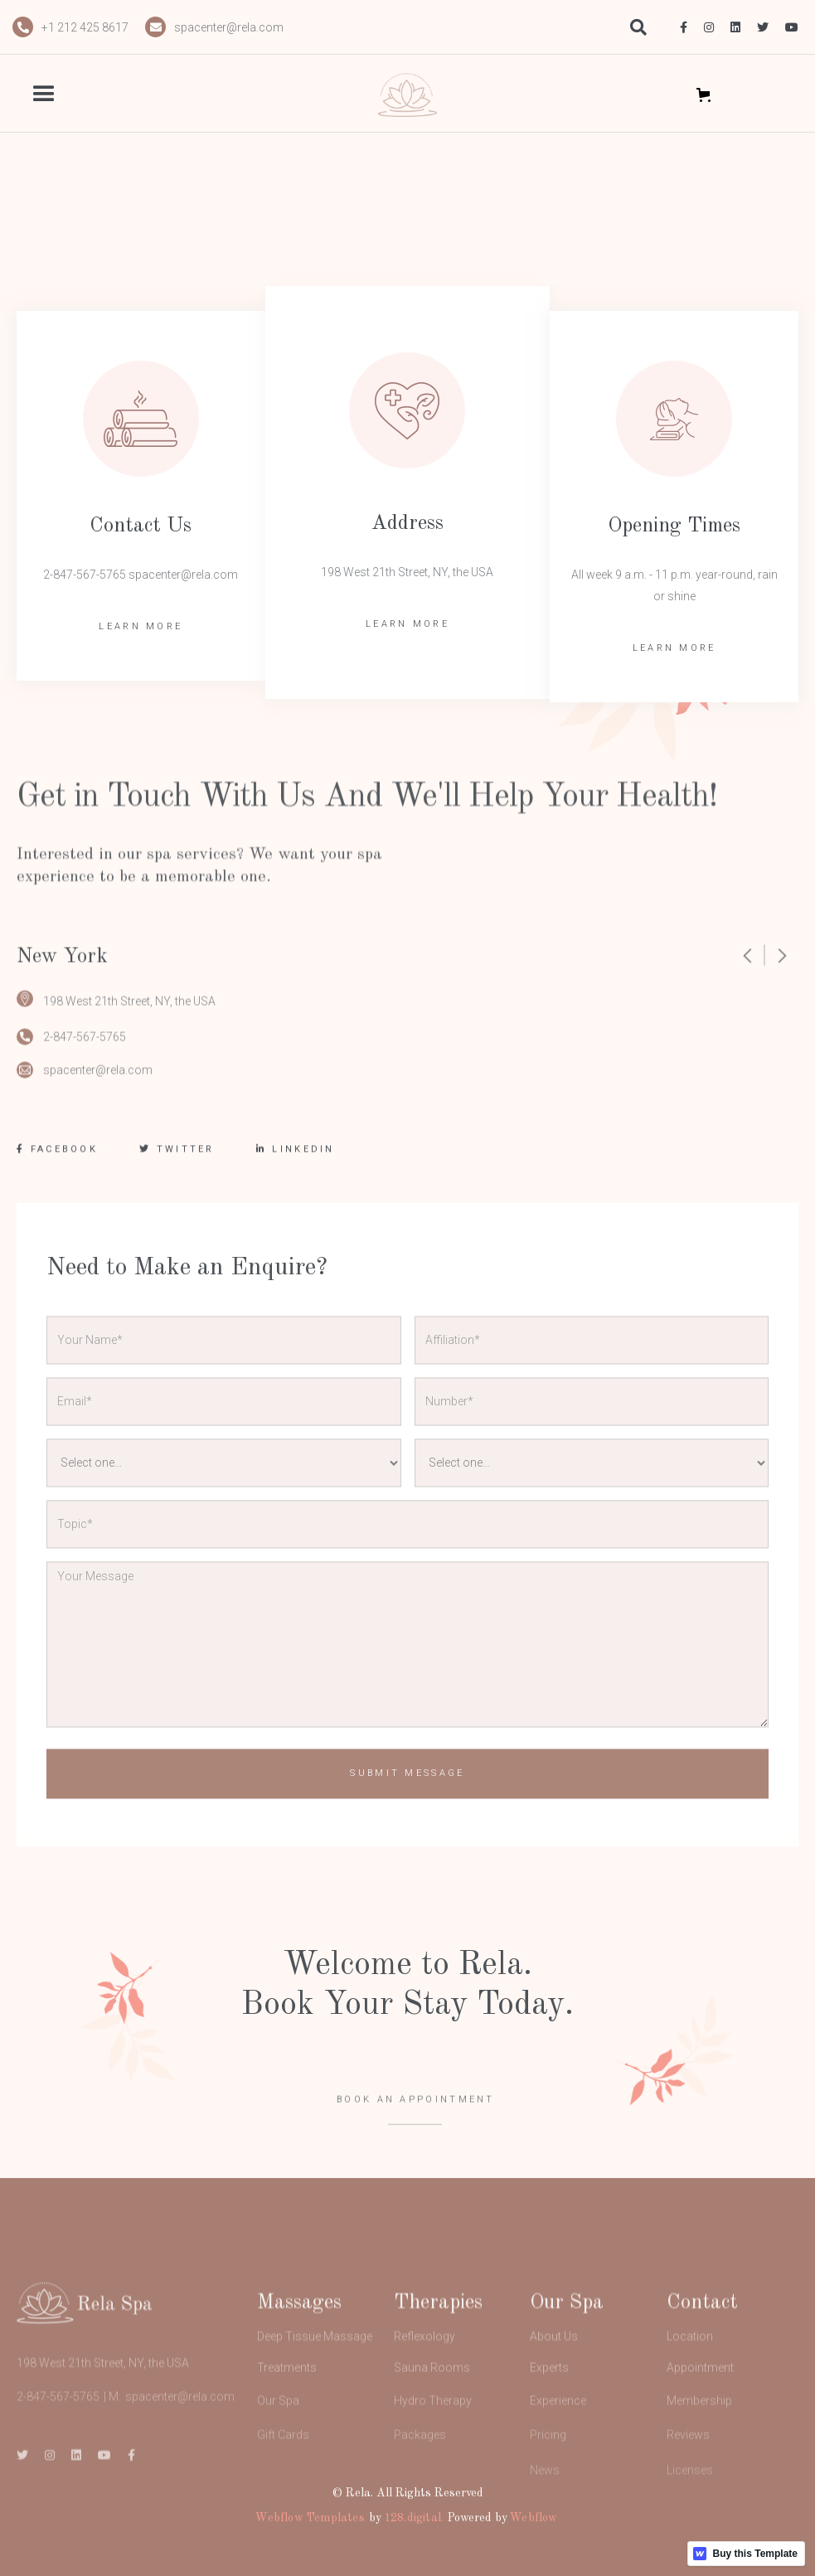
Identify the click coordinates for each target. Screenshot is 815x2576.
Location (690, 2369)
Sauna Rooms (432, 2404)
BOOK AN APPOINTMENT (416, 2125)
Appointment (700, 2404)
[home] (407, 95)
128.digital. (414, 2518)
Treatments (287, 2404)
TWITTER (177, 1162)
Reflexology (424, 2369)
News (545, 2524)
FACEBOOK (57, 1162)
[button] (71, 94)
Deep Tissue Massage (314, 2369)
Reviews (688, 2482)
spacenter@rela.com (229, 27)
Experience (558, 2442)
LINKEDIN (295, 1162)
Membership (699, 2442)
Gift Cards (283, 2482)
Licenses (690, 2524)
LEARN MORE (140, 626)
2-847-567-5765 (84, 1050)
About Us (554, 2369)
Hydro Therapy (433, 2442)
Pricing (548, 2482)
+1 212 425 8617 (85, 27)
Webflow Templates (309, 2518)
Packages (420, 2482)
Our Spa (278, 2442)
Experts (549, 2404)
